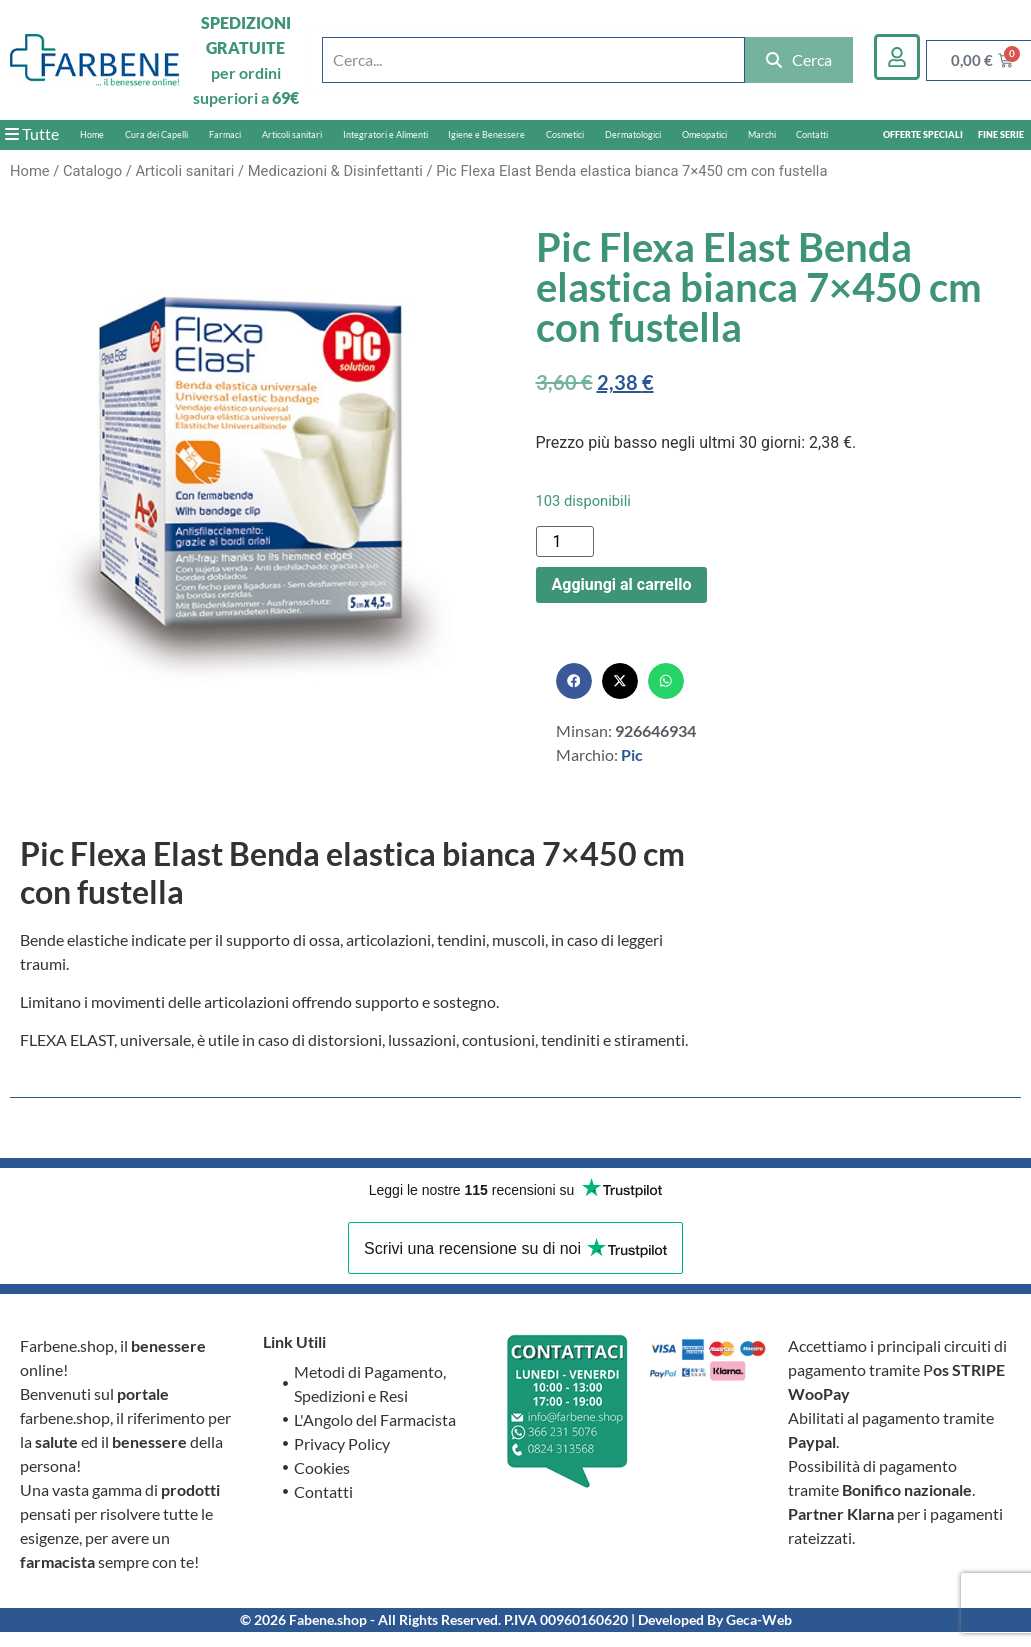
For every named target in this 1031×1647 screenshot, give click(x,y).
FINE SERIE (1001, 134)
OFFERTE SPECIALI (923, 134)
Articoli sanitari (292, 134)
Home (92, 134)
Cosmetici (565, 134)
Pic (632, 754)
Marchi (762, 134)
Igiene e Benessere (486, 134)
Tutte (32, 133)
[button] (574, 681)
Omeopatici (704, 134)
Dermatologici (633, 134)
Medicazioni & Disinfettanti (335, 171)
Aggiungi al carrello (622, 584)
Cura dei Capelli (156, 134)
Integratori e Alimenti (385, 134)
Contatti (812, 134)
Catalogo (92, 171)
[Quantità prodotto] (565, 541)
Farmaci (225, 134)
